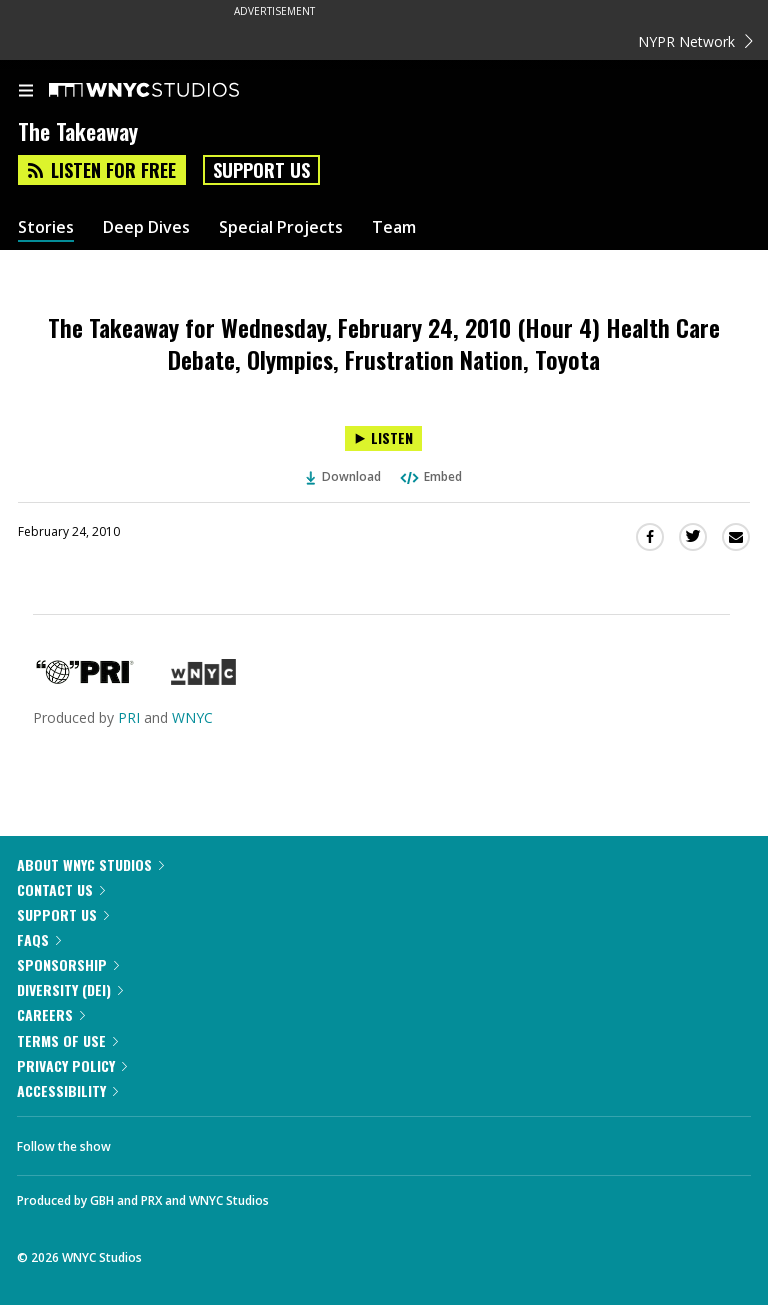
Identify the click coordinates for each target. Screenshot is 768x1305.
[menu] (26, 92)
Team (394, 227)
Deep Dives (146, 227)
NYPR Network (695, 41)
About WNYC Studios (90, 864)
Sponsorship (68, 964)
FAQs (39, 939)
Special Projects (281, 227)
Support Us (261, 170)
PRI (129, 717)
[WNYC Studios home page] (169, 91)
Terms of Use (67, 1040)
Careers (51, 1014)
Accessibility (67, 1090)
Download (344, 476)
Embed (430, 476)
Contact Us (61, 889)
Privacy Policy (72, 1065)
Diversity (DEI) (70, 989)
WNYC (192, 717)
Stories (46, 227)
